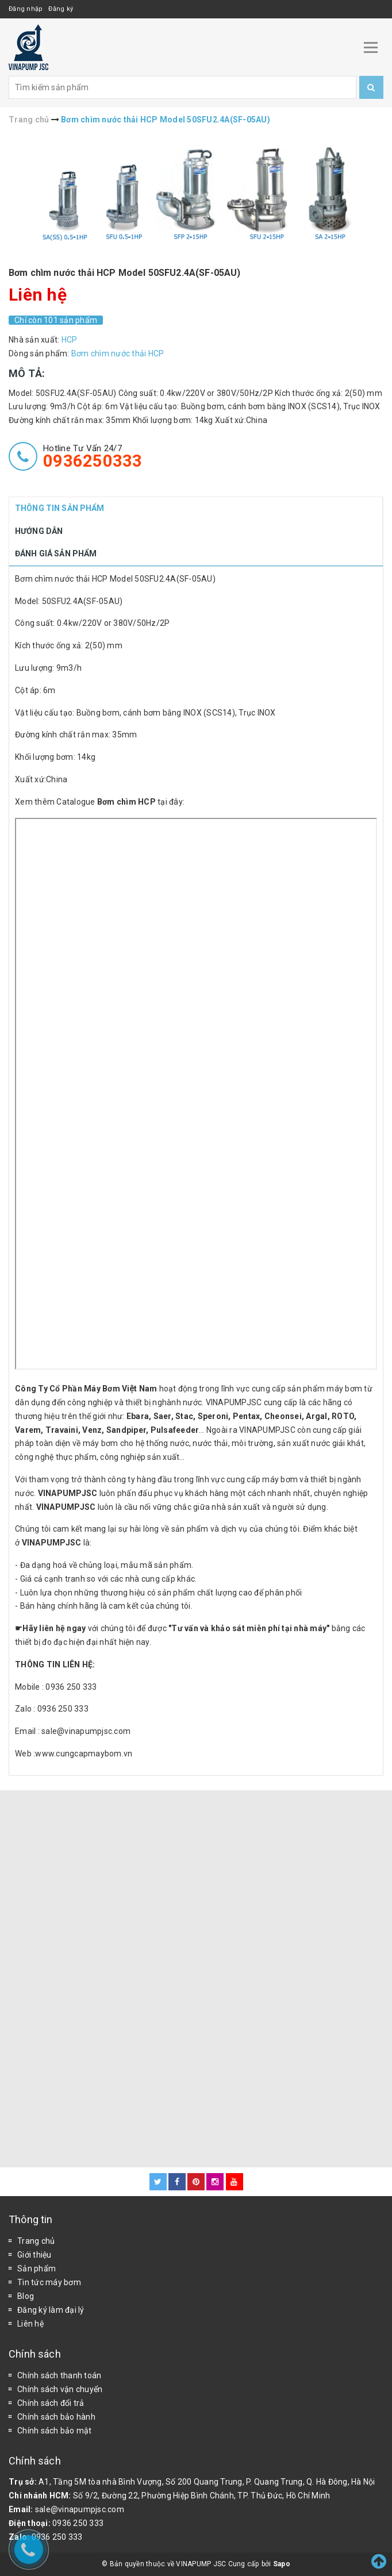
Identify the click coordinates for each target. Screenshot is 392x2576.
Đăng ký (60, 9)
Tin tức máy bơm (49, 2282)
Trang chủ (36, 2241)
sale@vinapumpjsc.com (79, 2509)
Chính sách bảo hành (56, 2416)
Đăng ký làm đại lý (50, 2309)
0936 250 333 (77, 2523)
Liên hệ (30, 2323)
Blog (25, 2296)
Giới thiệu (34, 2254)
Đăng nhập (26, 9)
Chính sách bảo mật (54, 2430)
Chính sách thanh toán (59, 2375)
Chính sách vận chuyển (59, 2389)
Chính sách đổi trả (50, 2403)
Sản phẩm (36, 2268)
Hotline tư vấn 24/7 (93, 456)
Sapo (281, 2564)
